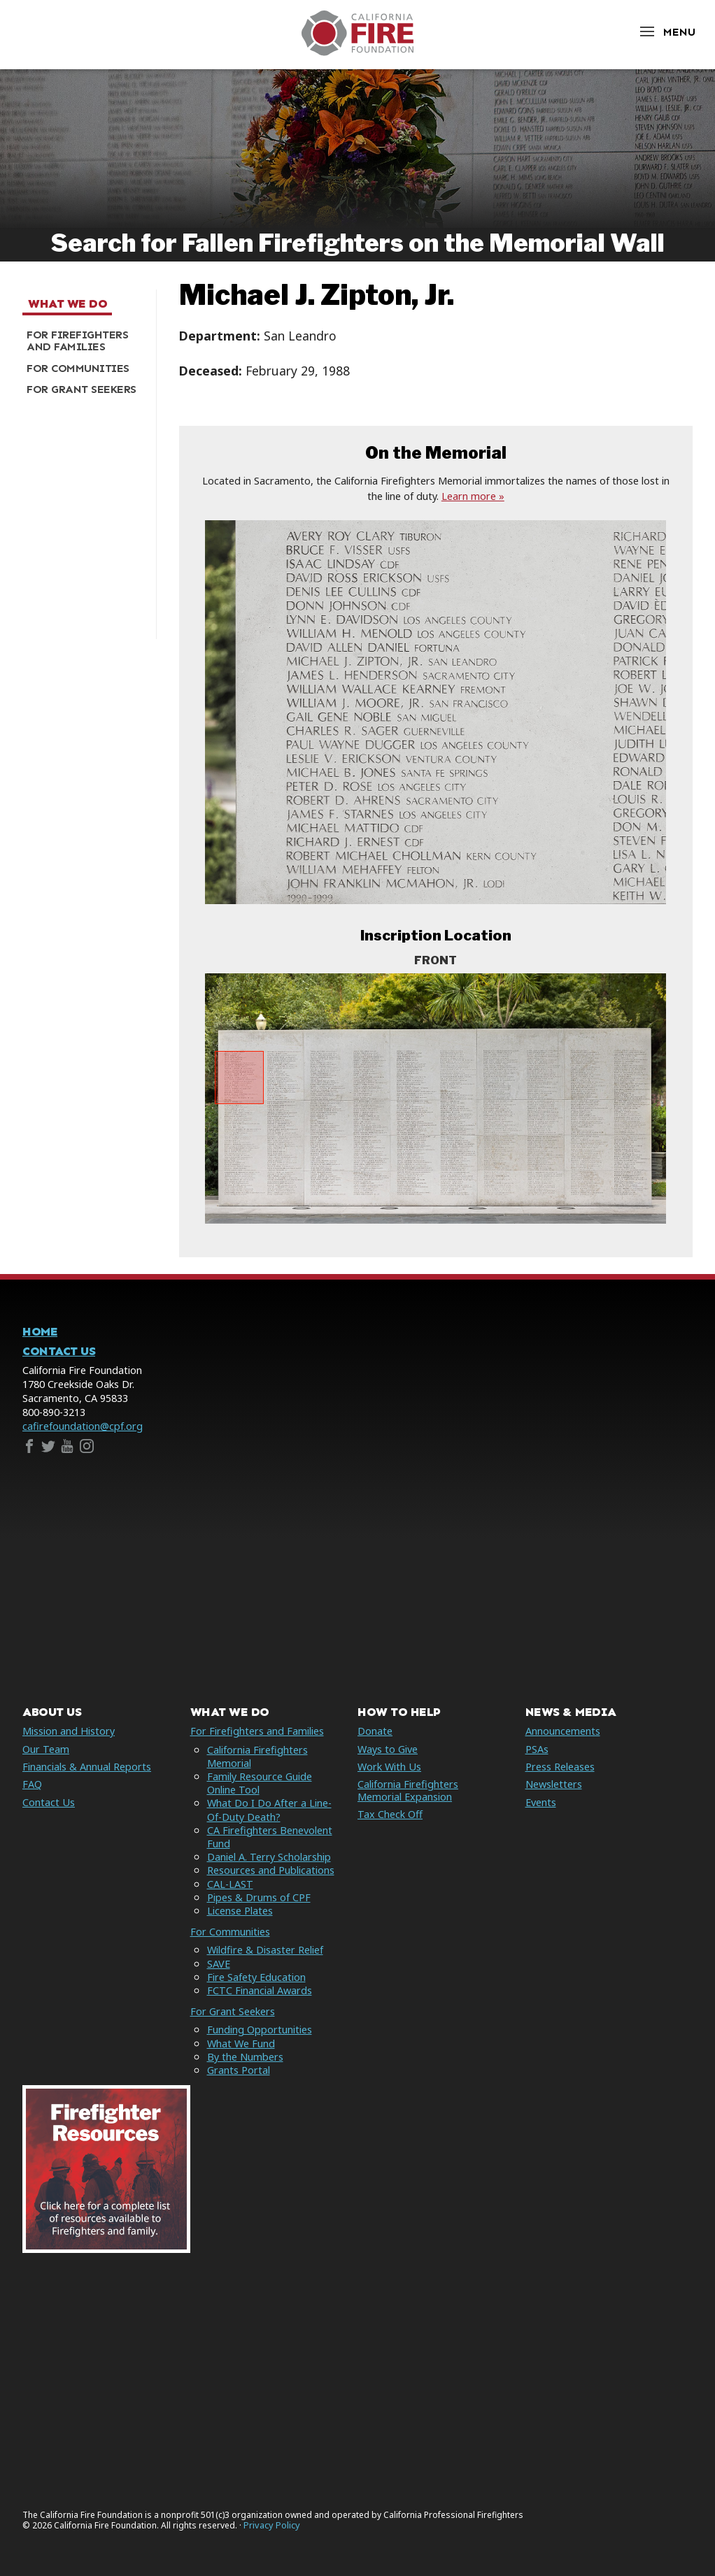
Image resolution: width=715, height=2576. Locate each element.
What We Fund (241, 2043)
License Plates (240, 1910)
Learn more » (472, 496)
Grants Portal (238, 2070)
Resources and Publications (270, 1870)
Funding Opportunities (259, 2029)
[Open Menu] (667, 31)
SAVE (218, 1963)
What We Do (67, 304)
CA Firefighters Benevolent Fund (269, 1837)
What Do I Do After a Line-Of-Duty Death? (269, 1809)
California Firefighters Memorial (257, 1756)
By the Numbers (245, 2056)
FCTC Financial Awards (259, 1990)
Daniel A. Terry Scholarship (269, 1856)
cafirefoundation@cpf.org (82, 1426)
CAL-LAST (230, 1884)
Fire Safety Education (256, 1977)
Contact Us (58, 1351)
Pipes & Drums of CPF (259, 1897)
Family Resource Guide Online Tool (259, 1783)
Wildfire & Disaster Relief (265, 1949)
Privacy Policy (271, 2525)
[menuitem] (84, 340)
